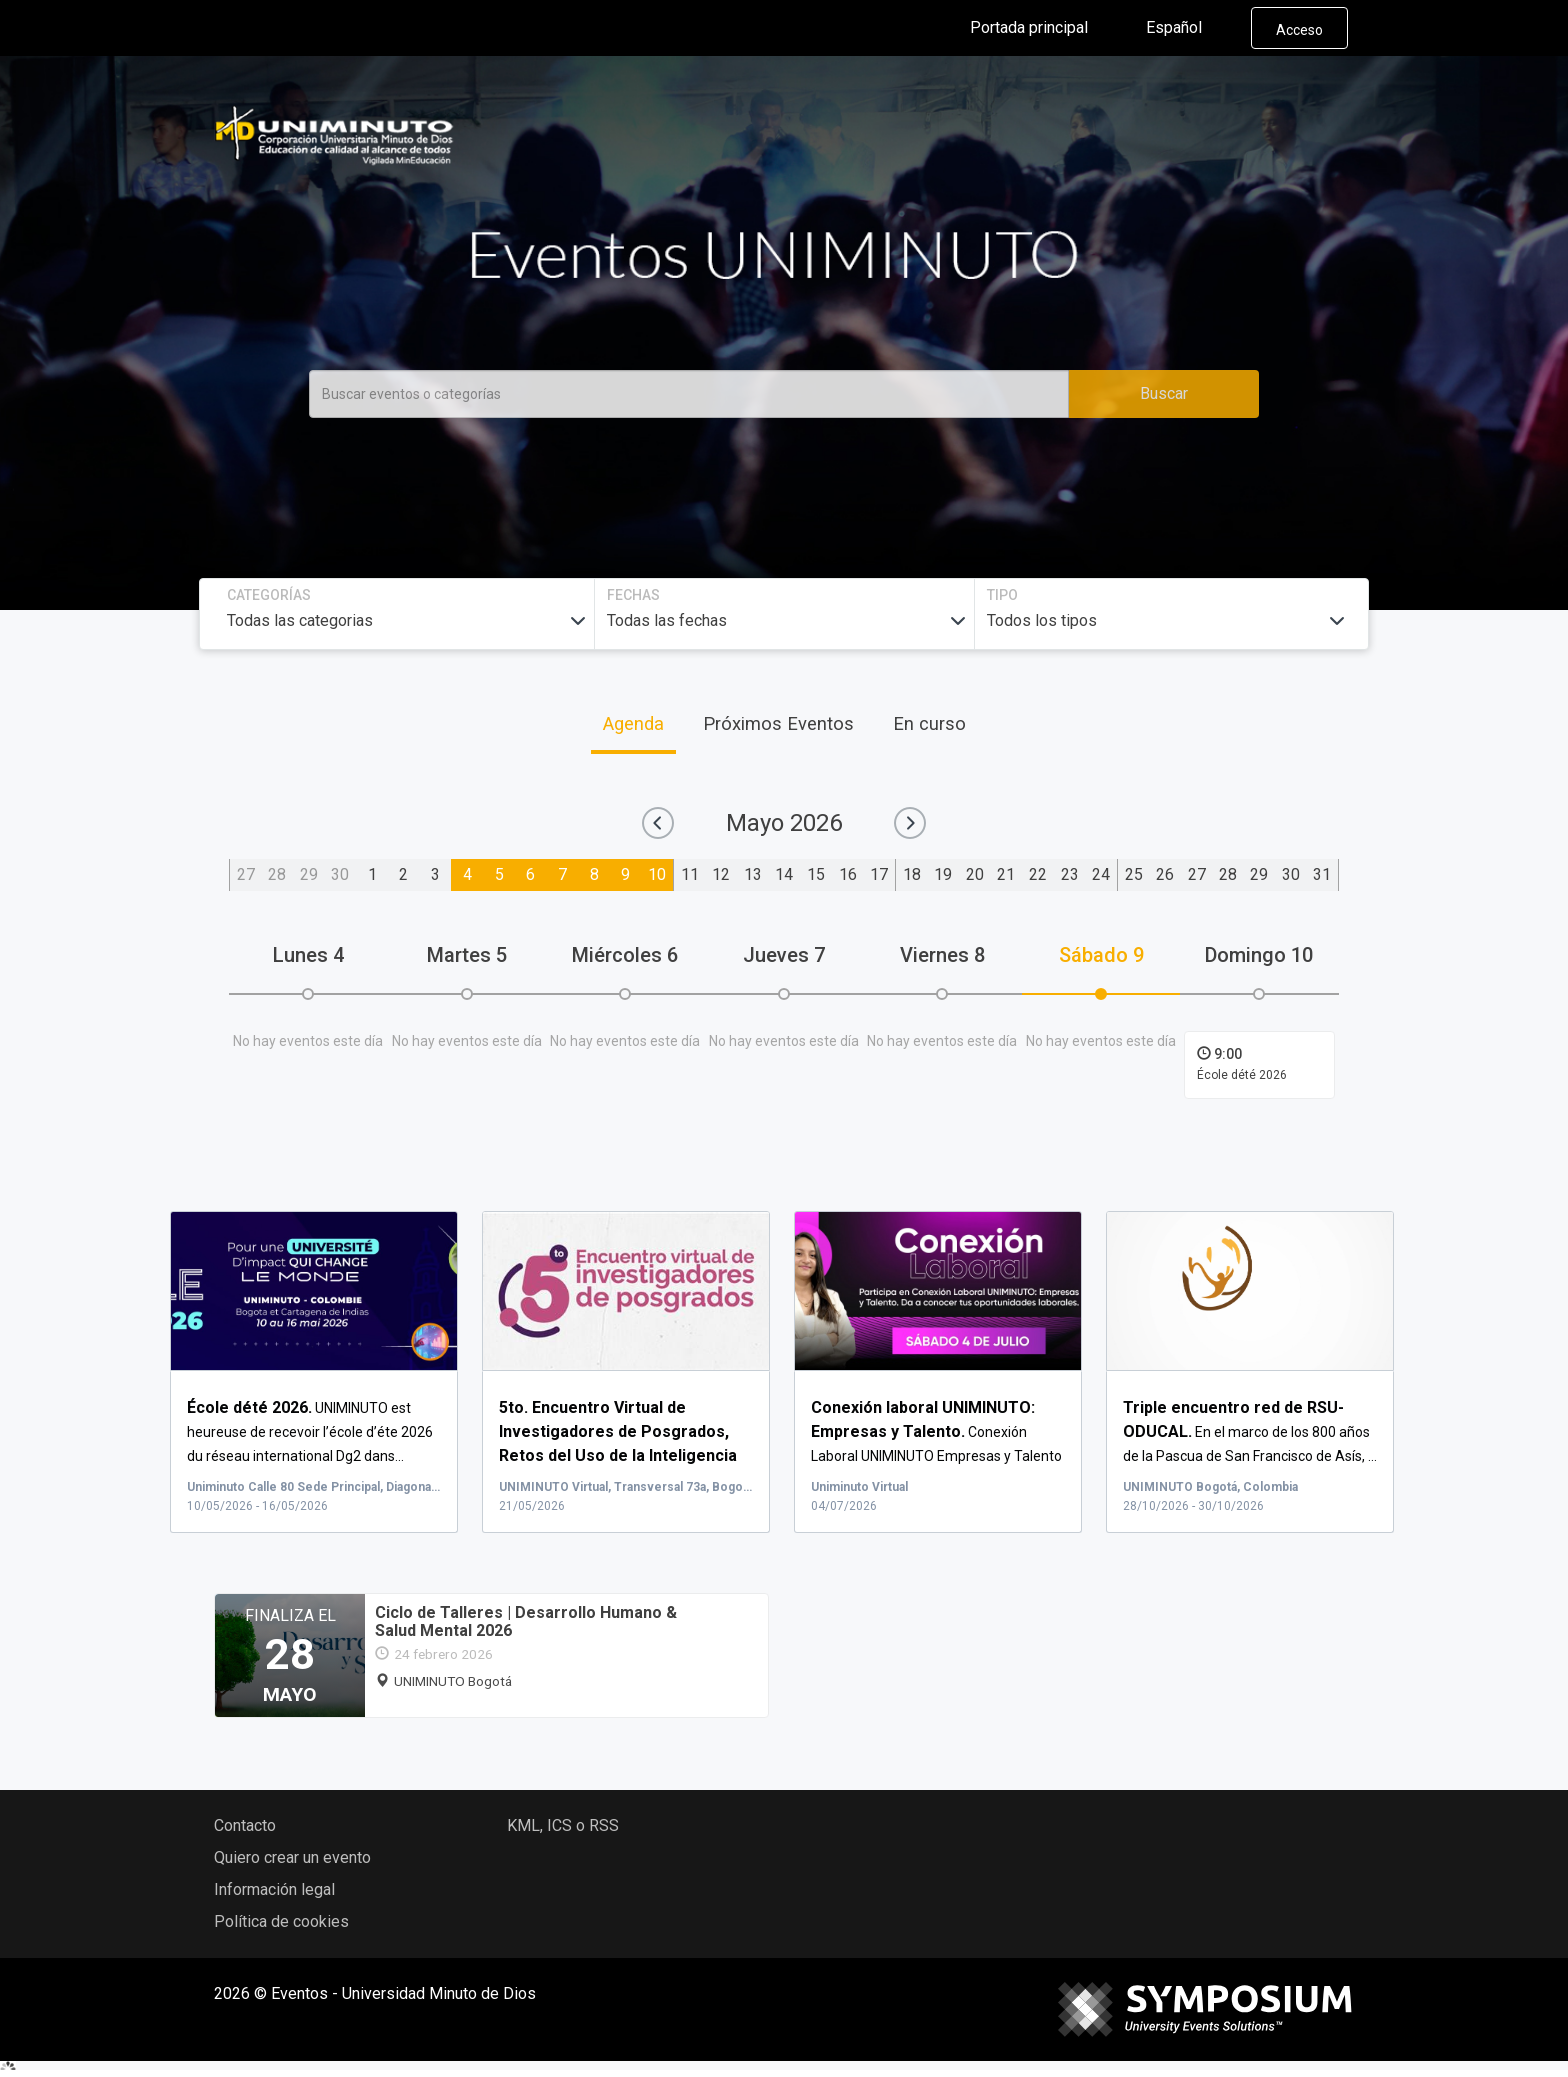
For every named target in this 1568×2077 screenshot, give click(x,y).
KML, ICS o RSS (563, 1825)
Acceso (1299, 30)
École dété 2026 (1242, 1075)
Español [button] (1190, 28)
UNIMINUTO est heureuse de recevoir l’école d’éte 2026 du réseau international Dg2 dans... (310, 1432)
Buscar (1164, 393)
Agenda (633, 723)
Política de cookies (281, 1921)
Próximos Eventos (778, 723)
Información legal (274, 1889)
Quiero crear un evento (292, 1857)
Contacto (245, 1825)
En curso (929, 723)
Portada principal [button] (1045, 28)
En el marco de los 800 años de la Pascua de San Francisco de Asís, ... (1250, 1432)
